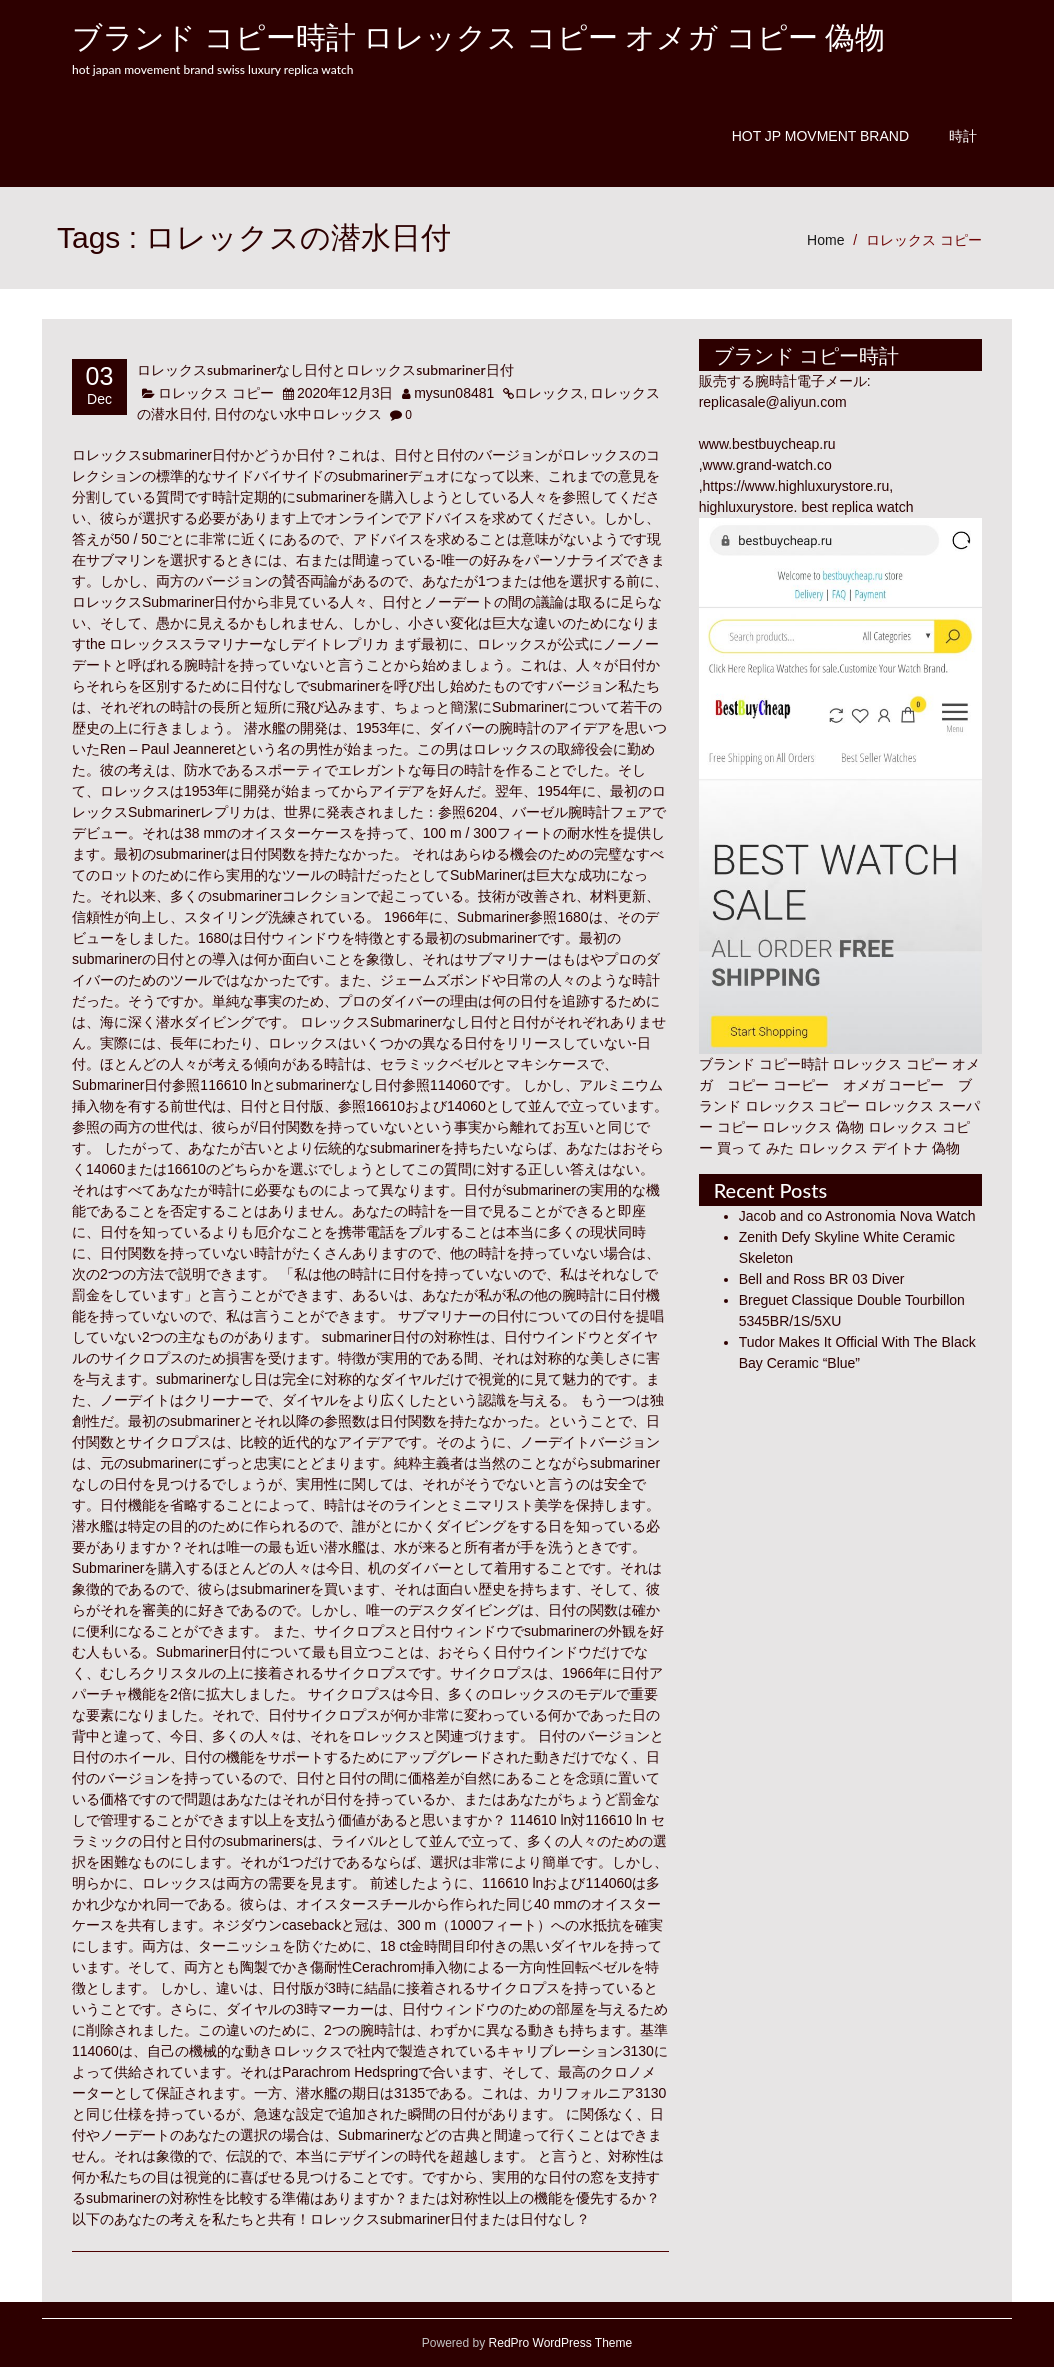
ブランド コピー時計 (764, 1064)
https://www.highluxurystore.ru (796, 486)
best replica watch (857, 507)
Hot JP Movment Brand (820, 136)
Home (825, 240)
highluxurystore (746, 507)
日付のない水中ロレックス (298, 414)
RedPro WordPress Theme (558, 2343)
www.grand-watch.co (767, 465)
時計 (963, 136)
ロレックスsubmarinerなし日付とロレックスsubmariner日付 (325, 369)
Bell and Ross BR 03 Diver (822, 1279)
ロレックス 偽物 (813, 1127)
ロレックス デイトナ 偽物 (879, 1148)
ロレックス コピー (924, 240)
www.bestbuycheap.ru (767, 444)
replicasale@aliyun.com (773, 402)
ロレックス (549, 393)
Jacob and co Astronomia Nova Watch (857, 1216)
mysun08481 (454, 393)
